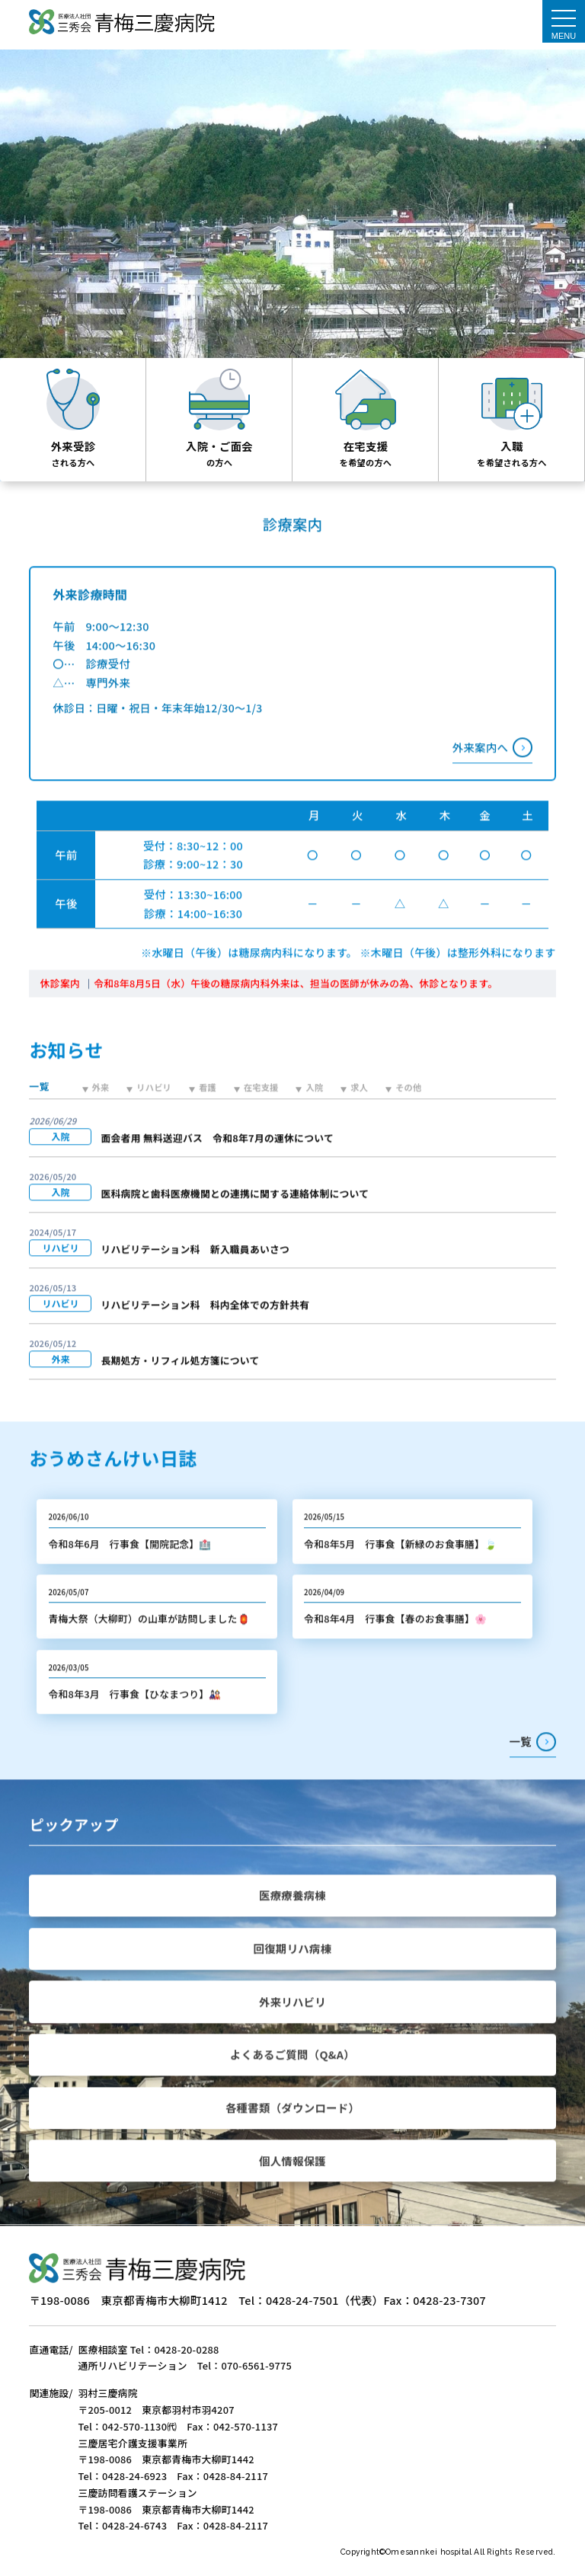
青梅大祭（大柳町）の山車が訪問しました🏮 (149, 1649)
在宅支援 (366, 446)
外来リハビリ (292, 2032)
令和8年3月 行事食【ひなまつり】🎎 (135, 1724)
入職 (511, 446)
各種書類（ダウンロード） (292, 2138)
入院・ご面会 (219, 446)
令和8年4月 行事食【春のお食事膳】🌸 (395, 1649)
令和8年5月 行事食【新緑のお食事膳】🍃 (400, 1574)
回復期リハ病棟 (293, 1978)
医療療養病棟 (292, 1926)
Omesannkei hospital (429, 2551)
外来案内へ (480, 777)
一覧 (521, 1772)
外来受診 (73, 446)
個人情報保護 (292, 2191)
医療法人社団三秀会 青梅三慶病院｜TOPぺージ (121, 23)
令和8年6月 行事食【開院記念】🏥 (130, 1574)
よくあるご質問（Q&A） (292, 2085)
